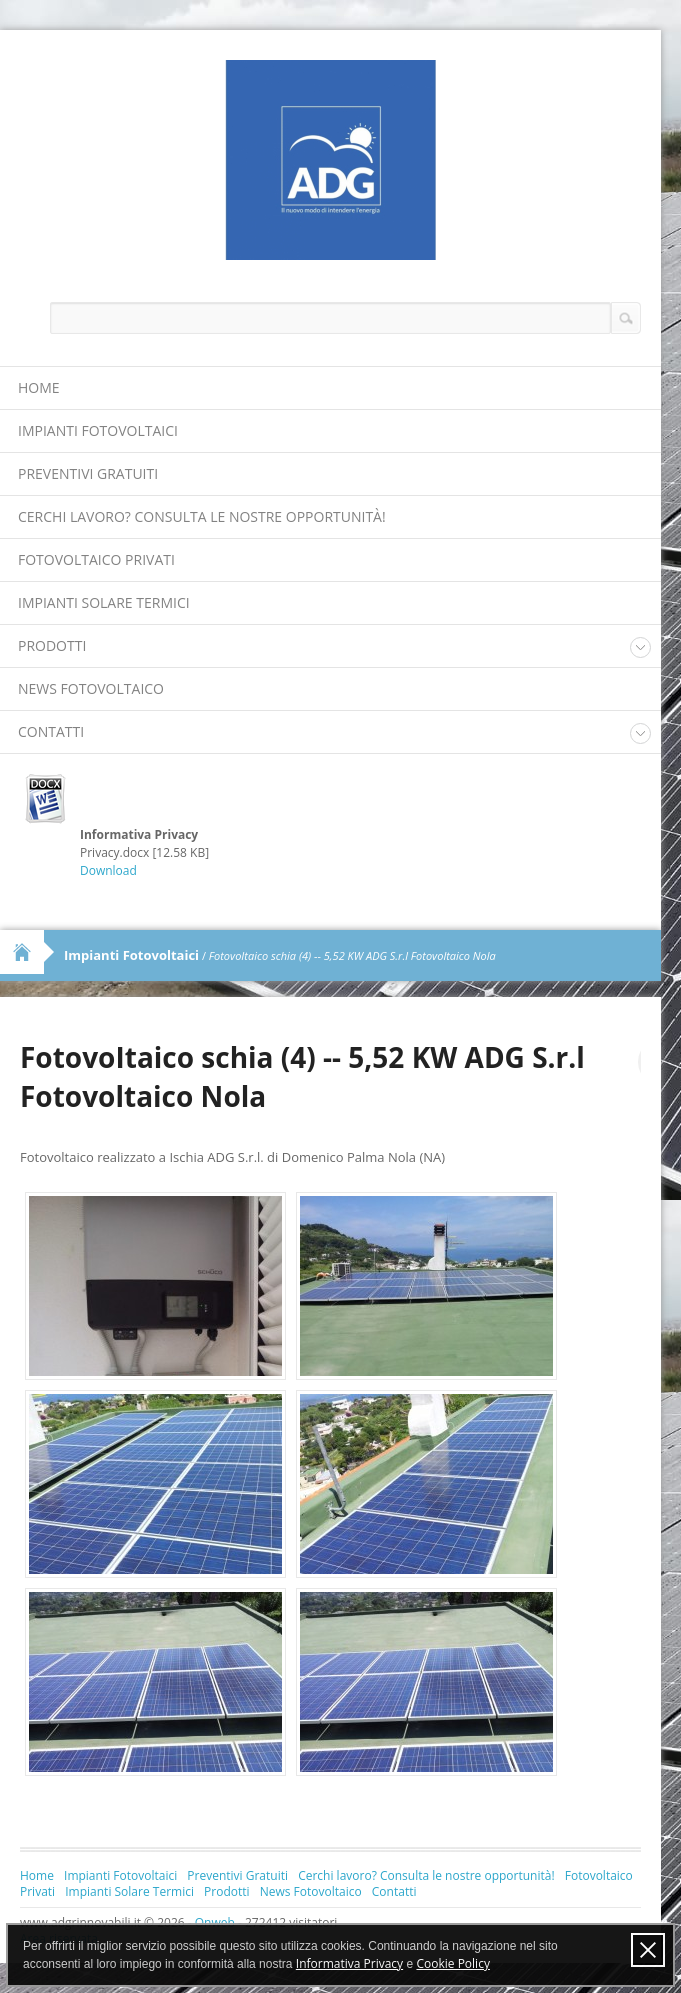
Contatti (51, 731)
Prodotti (52, 645)
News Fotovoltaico (91, 688)
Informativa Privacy (349, 1963)
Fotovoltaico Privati (96, 559)
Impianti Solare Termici (104, 602)
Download (108, 870)
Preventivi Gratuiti (88, 473)
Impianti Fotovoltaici (98, 430)
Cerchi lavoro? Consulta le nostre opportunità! (202, 516)
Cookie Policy (452, 1963)
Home (39, 387)
